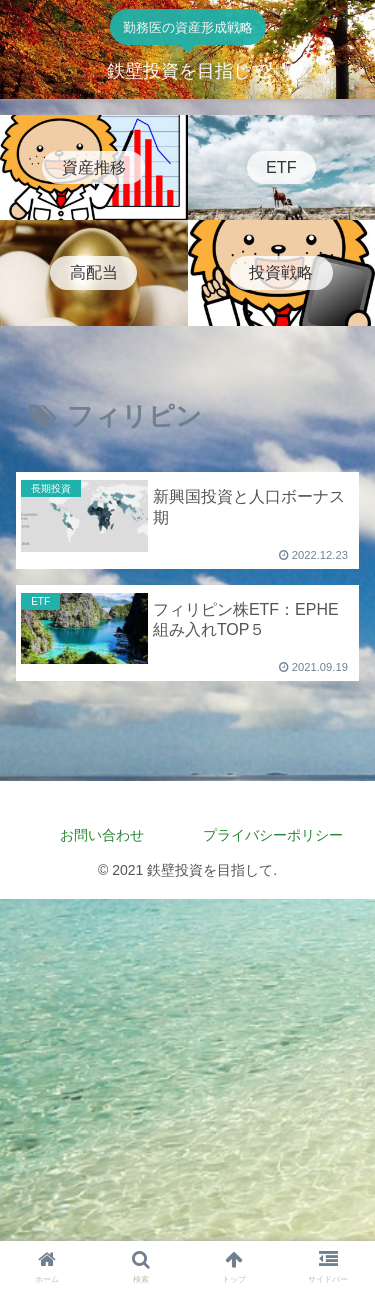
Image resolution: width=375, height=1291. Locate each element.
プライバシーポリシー (280, 835)
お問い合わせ (102, 835)
